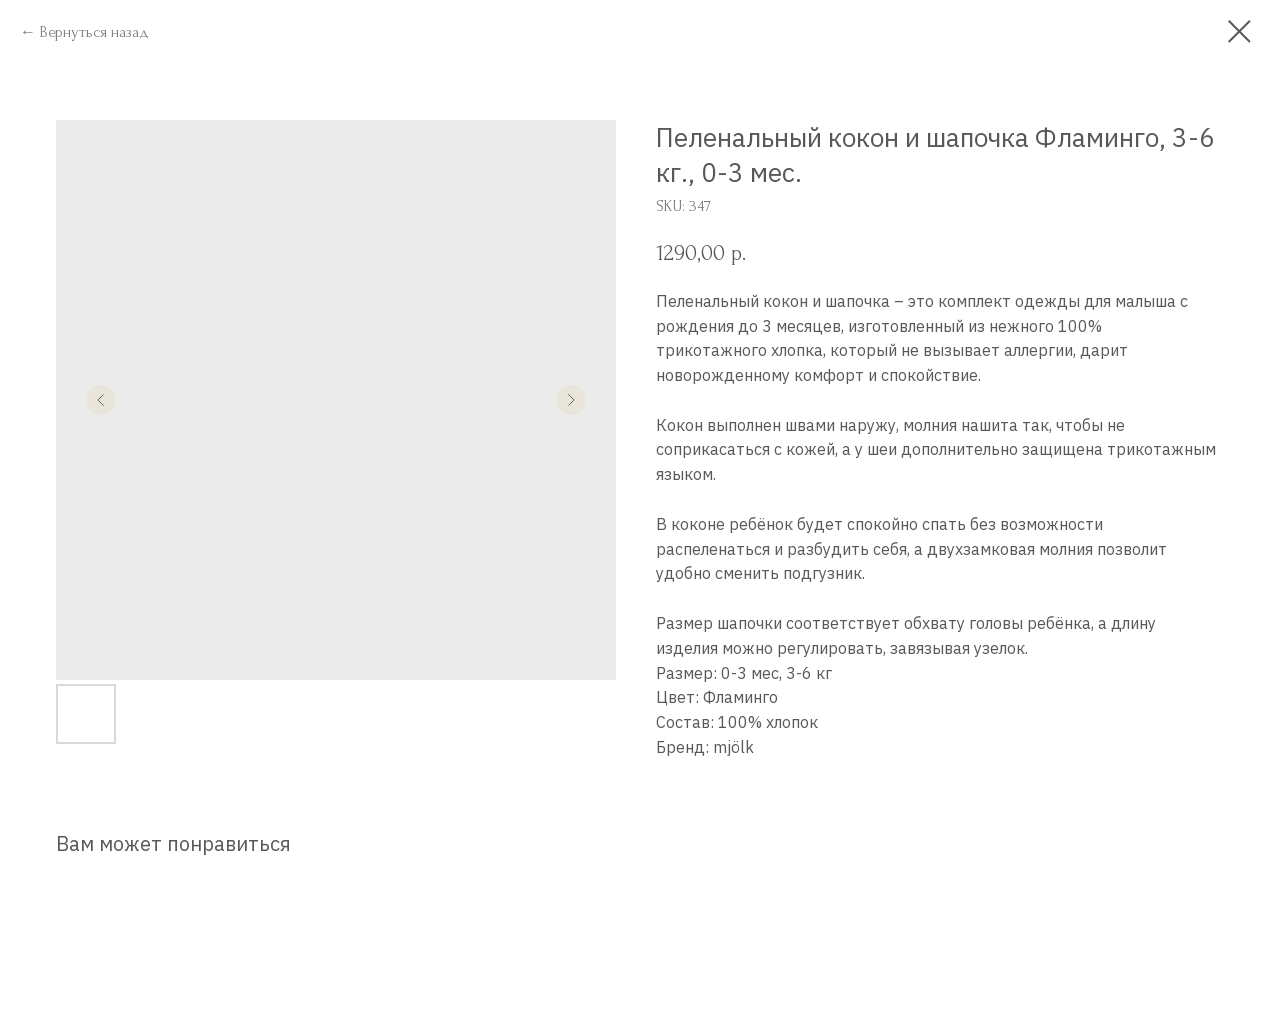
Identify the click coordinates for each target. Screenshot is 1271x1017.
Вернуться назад (94, 32)
